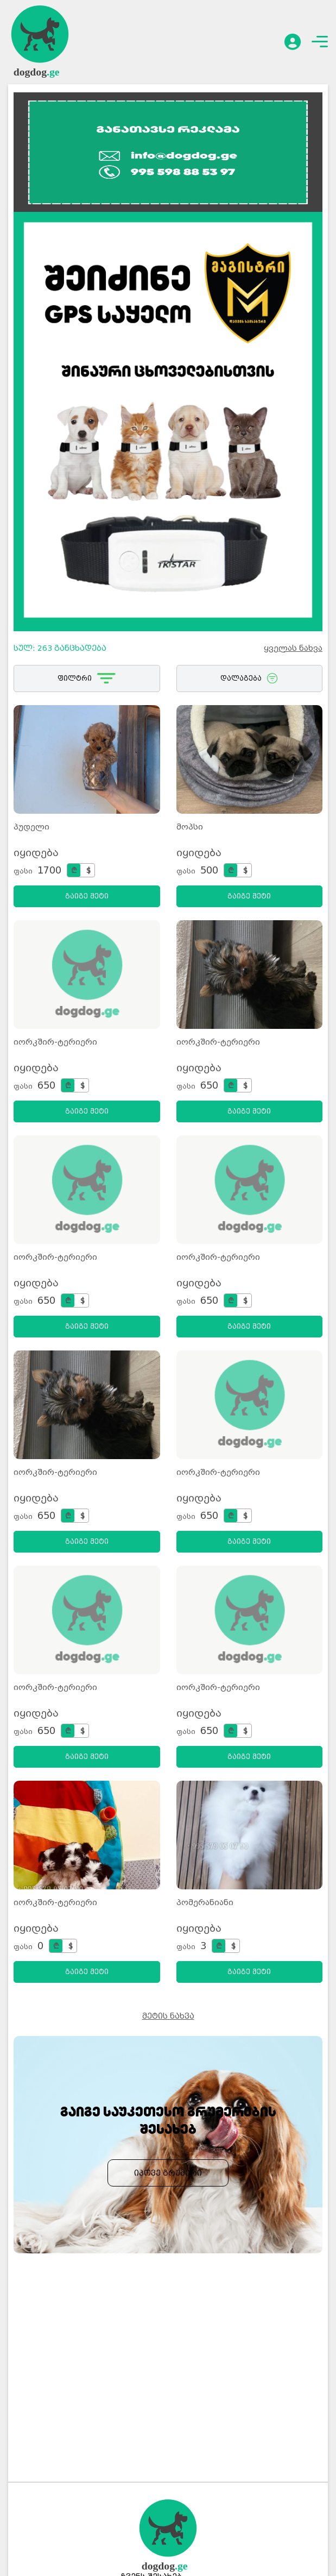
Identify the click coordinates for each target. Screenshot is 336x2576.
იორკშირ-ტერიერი (55, 1042)
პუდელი (31, 826)
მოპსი (189, 826)
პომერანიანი (204, 1902)
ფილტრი (87, 678)
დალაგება (249, 678)
